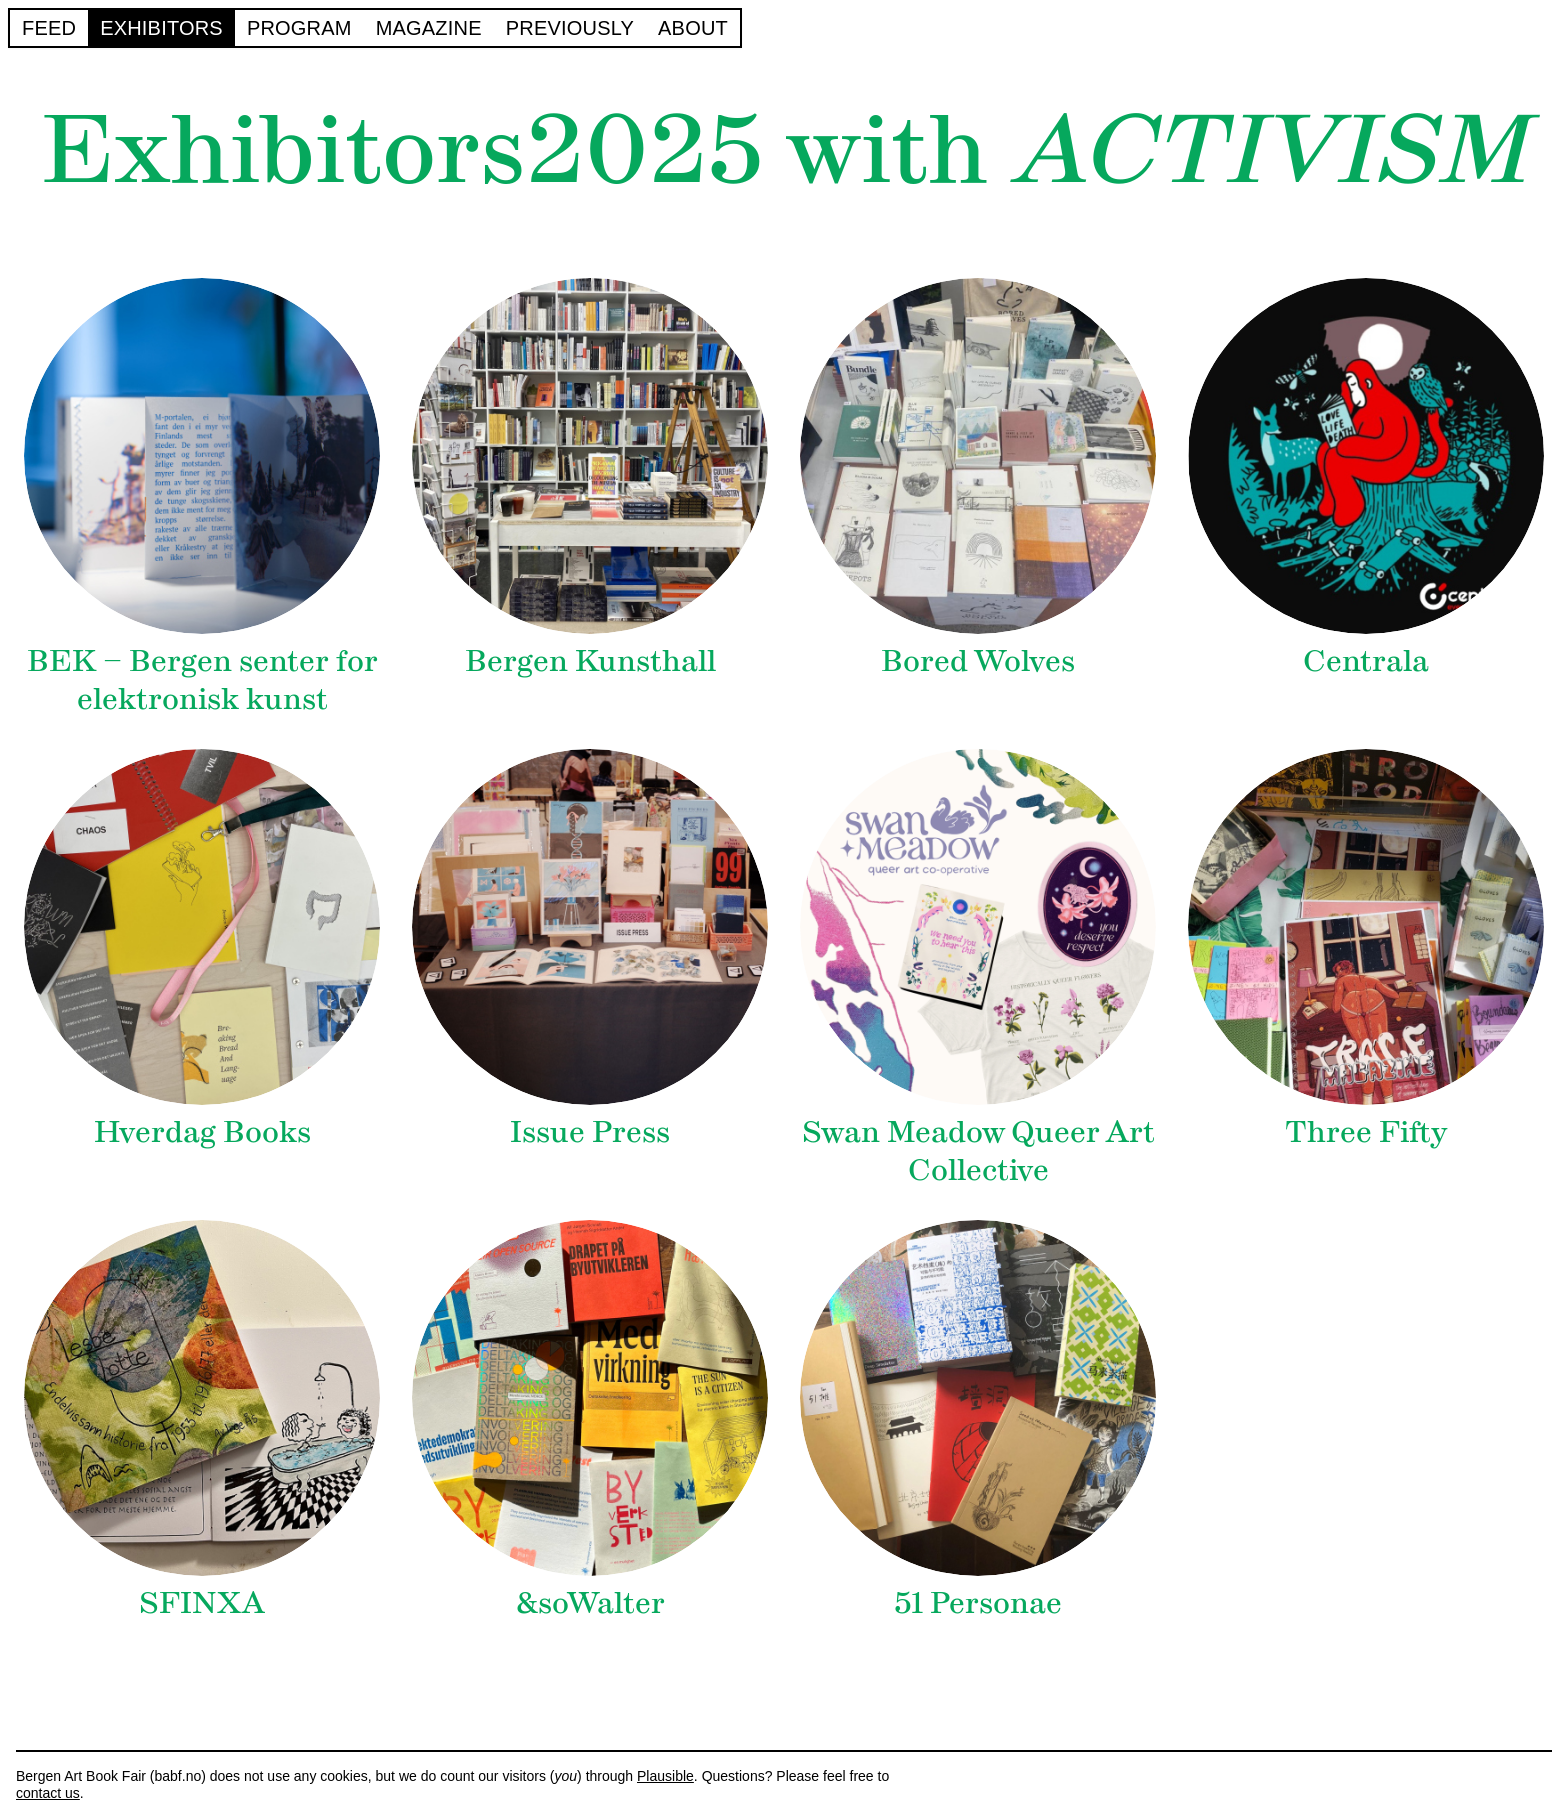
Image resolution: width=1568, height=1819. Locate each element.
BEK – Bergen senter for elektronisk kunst (202, 679)
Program (299, 27)
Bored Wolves (978, 660)
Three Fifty (1366, 1131)
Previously (570, 27)
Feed (49, 27)
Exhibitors (161, 27)
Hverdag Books (202, 1131)
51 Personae (978, 1602)
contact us (48, 1793)
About (693, 27)
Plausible (665, 1776)
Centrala (1366, 660)
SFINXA (202, 1602)
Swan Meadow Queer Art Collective (978, 1150)
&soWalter (590, 1602)
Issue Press (590, 1131)
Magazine (429, 27)
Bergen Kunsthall (590, 660)
